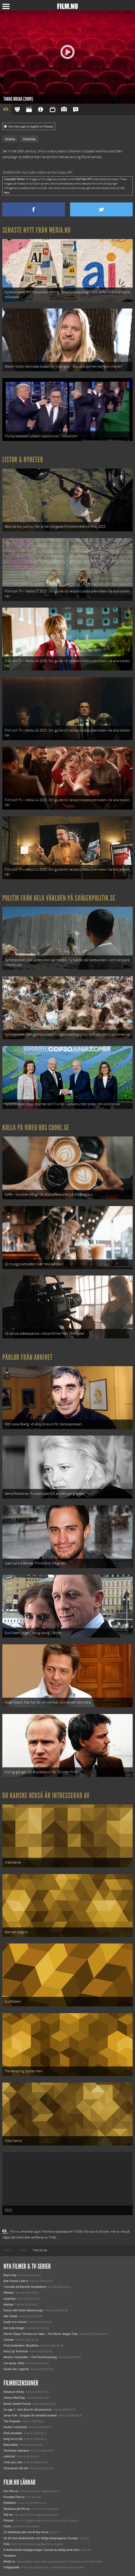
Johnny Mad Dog (14, 2397)
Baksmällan (11, 2444)
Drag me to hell (13, 2439)
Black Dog (10, 2275)
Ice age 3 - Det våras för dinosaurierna (27, 2409)
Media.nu (9, 2561)
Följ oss (8, 2514)
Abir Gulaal (10, 2316)
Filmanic (9, 2520)
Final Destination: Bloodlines (21, 2345)
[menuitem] (7, 2250)
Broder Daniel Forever (17, 2403)
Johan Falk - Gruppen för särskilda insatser (30, 2415)
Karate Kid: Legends (16, 2369)
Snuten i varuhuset (15, 2427)
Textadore (10, 2555)
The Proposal (12, 2421)
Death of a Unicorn (15, 2322)
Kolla (7, 2544)
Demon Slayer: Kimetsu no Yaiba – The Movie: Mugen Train (41, 2334)
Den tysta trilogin (14, 2328)
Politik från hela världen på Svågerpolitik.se (58, 898)
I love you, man (13, 2462)
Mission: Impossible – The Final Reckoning (30, 2357)
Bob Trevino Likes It (16, 2281)
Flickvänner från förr (16, 2468)
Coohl (7, 2526)
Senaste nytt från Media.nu (36, 230)
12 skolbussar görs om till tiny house (26, 2532)
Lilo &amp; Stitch (14, 2363)
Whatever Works (14, 2392)
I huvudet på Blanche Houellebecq (25, 2287)
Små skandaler (13, 2433)
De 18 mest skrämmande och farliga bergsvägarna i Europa (41, 2538)
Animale (9, 2339)
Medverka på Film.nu (17, 2509)
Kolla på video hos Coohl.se (35, 1127)
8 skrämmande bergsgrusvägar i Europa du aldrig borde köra (41, 2550)
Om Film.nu (11, 2491)
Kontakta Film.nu (14, 2497)
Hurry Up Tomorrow (16, 2351)
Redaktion (10, 2502)
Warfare (8, 2304)
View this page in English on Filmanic (29, 126)
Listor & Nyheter (22, 459)
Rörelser (9, 2292)
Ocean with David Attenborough (23, 2310)
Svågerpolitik (12, 2567)
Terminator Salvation (16, 2450)
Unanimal (9, 2298)
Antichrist (9, 2456)
